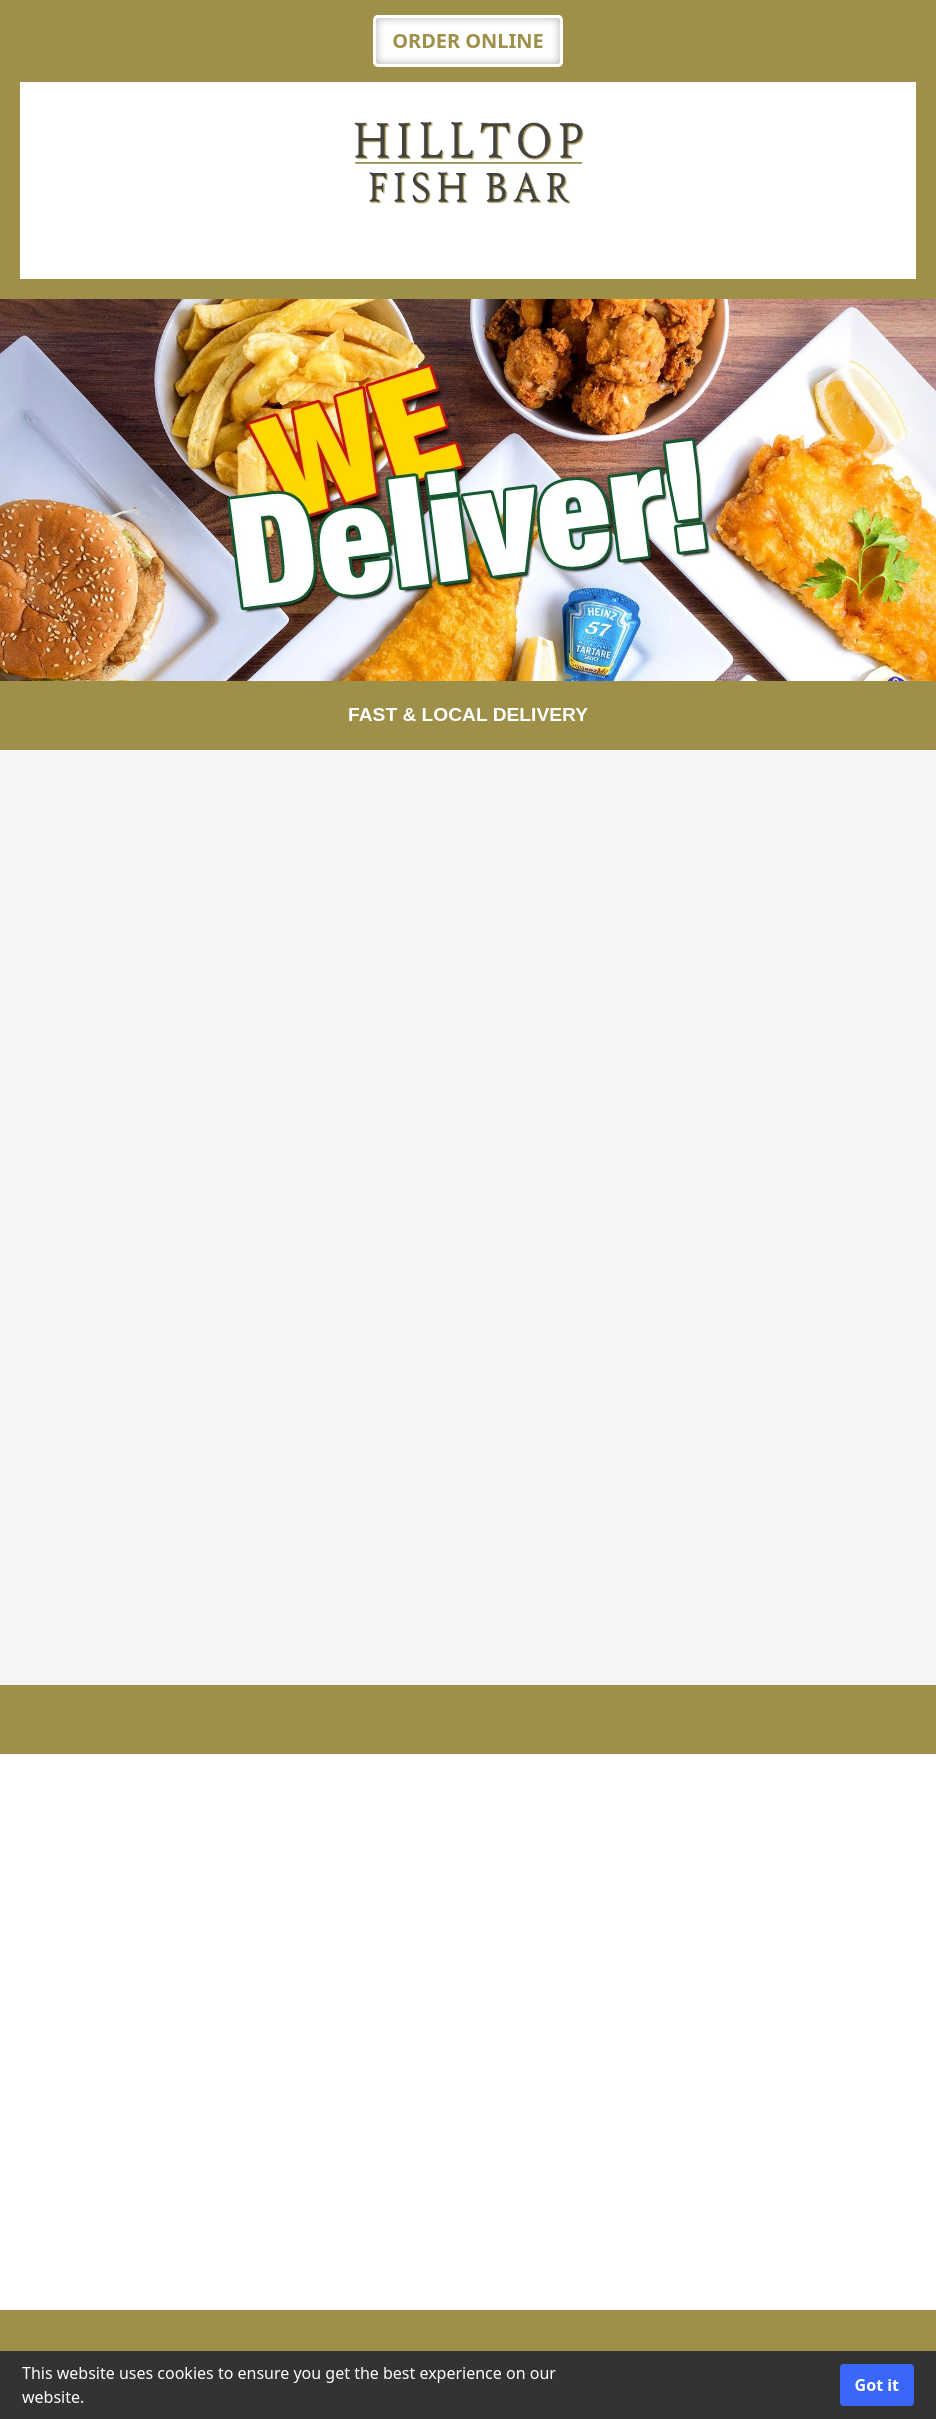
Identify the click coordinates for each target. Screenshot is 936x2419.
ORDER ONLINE (468, 40)
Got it (877, 2385)
